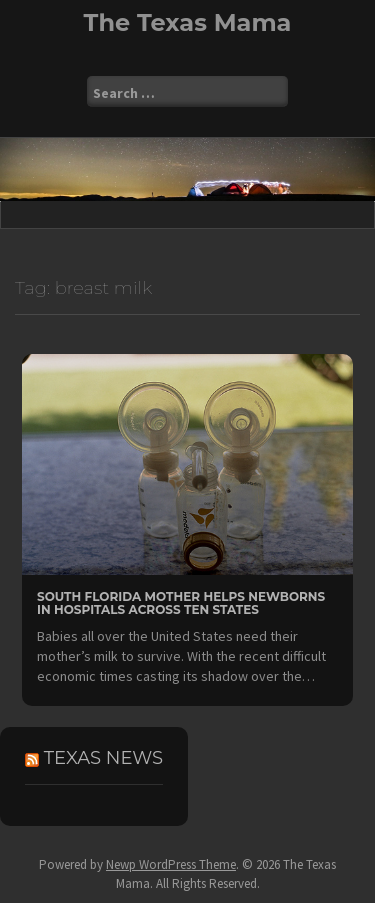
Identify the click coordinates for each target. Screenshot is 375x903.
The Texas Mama (188, 22)
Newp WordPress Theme (171, 864)
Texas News (103, 758)
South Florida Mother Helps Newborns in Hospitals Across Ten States (181, 603)
